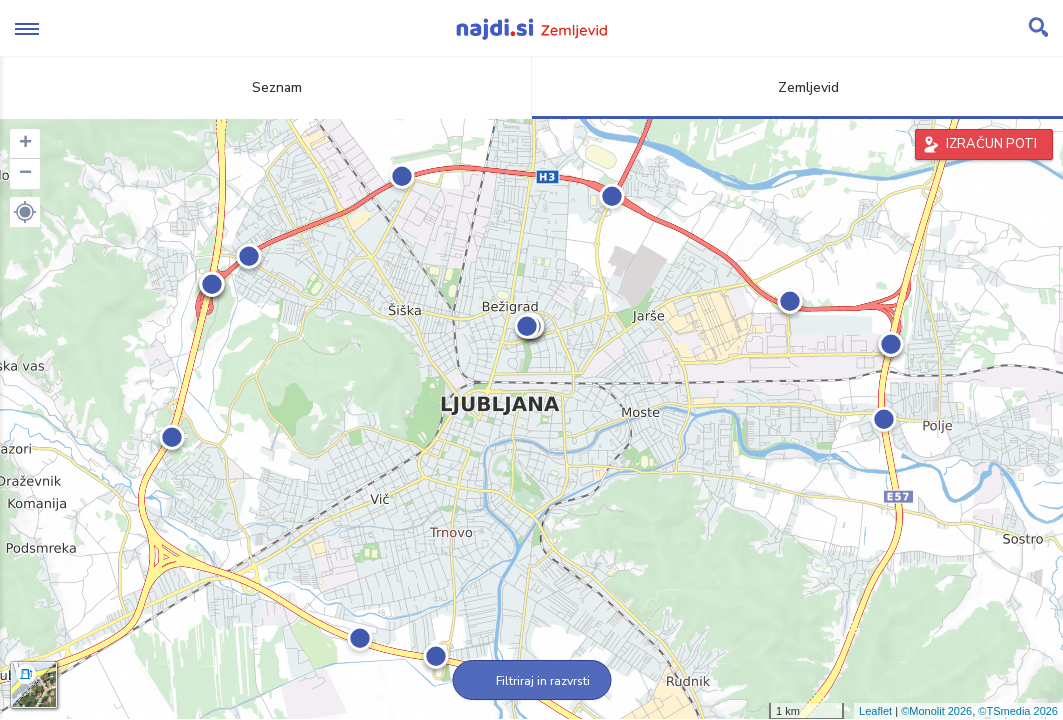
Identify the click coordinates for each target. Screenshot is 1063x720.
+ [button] (25, 144)
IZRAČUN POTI (991, 144)
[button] (25, 212)
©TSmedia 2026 (1018, 711)
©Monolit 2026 (936, 711)
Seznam (265, 87)
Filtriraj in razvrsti (531, 681)
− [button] (25, 174)
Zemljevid (797, 87)
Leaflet (875, 711)
